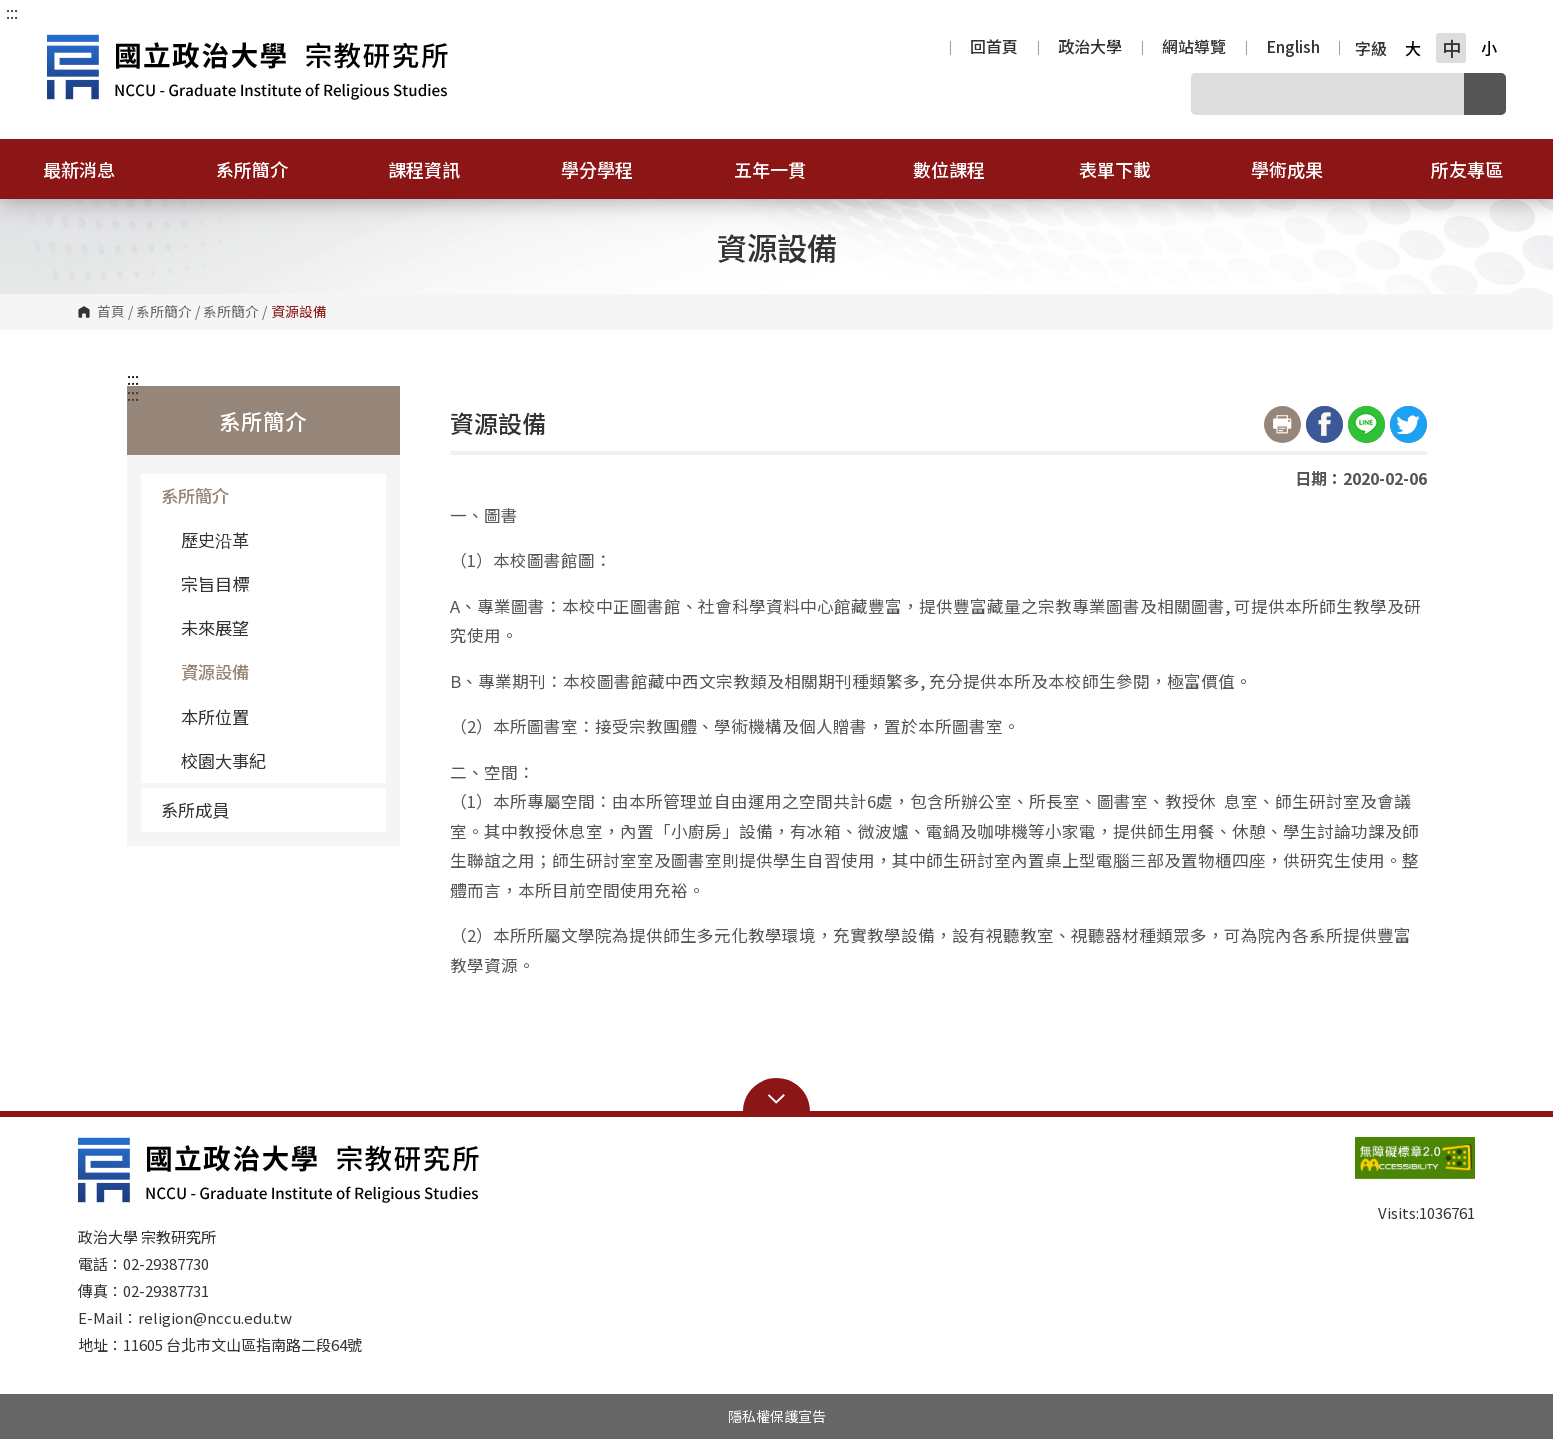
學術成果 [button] (1300, 169)
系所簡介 (164, 312)
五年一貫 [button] (783, 169)
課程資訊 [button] (437, 169)
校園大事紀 (223, 760)
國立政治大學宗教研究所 (67, 43)
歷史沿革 (215, 539)
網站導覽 (1194, 48)
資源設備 (215, 671)
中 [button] (1451, 48)
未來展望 (215, 627)
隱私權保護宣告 (777, 1416)
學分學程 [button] (610, 169)
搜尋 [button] (1485, 94)
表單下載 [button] (1128, 169)
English (1293, 48)
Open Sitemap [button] (776, 1097)
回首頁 (994, 48)
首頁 (111, 312)
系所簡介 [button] (265, 169)
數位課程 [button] (949, 169)
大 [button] (1413, 48)
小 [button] (1489, 48)
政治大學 (1090, 48)
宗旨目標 (215, 583)
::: (12, 12)
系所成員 (266, 809)
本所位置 (215, 716)
